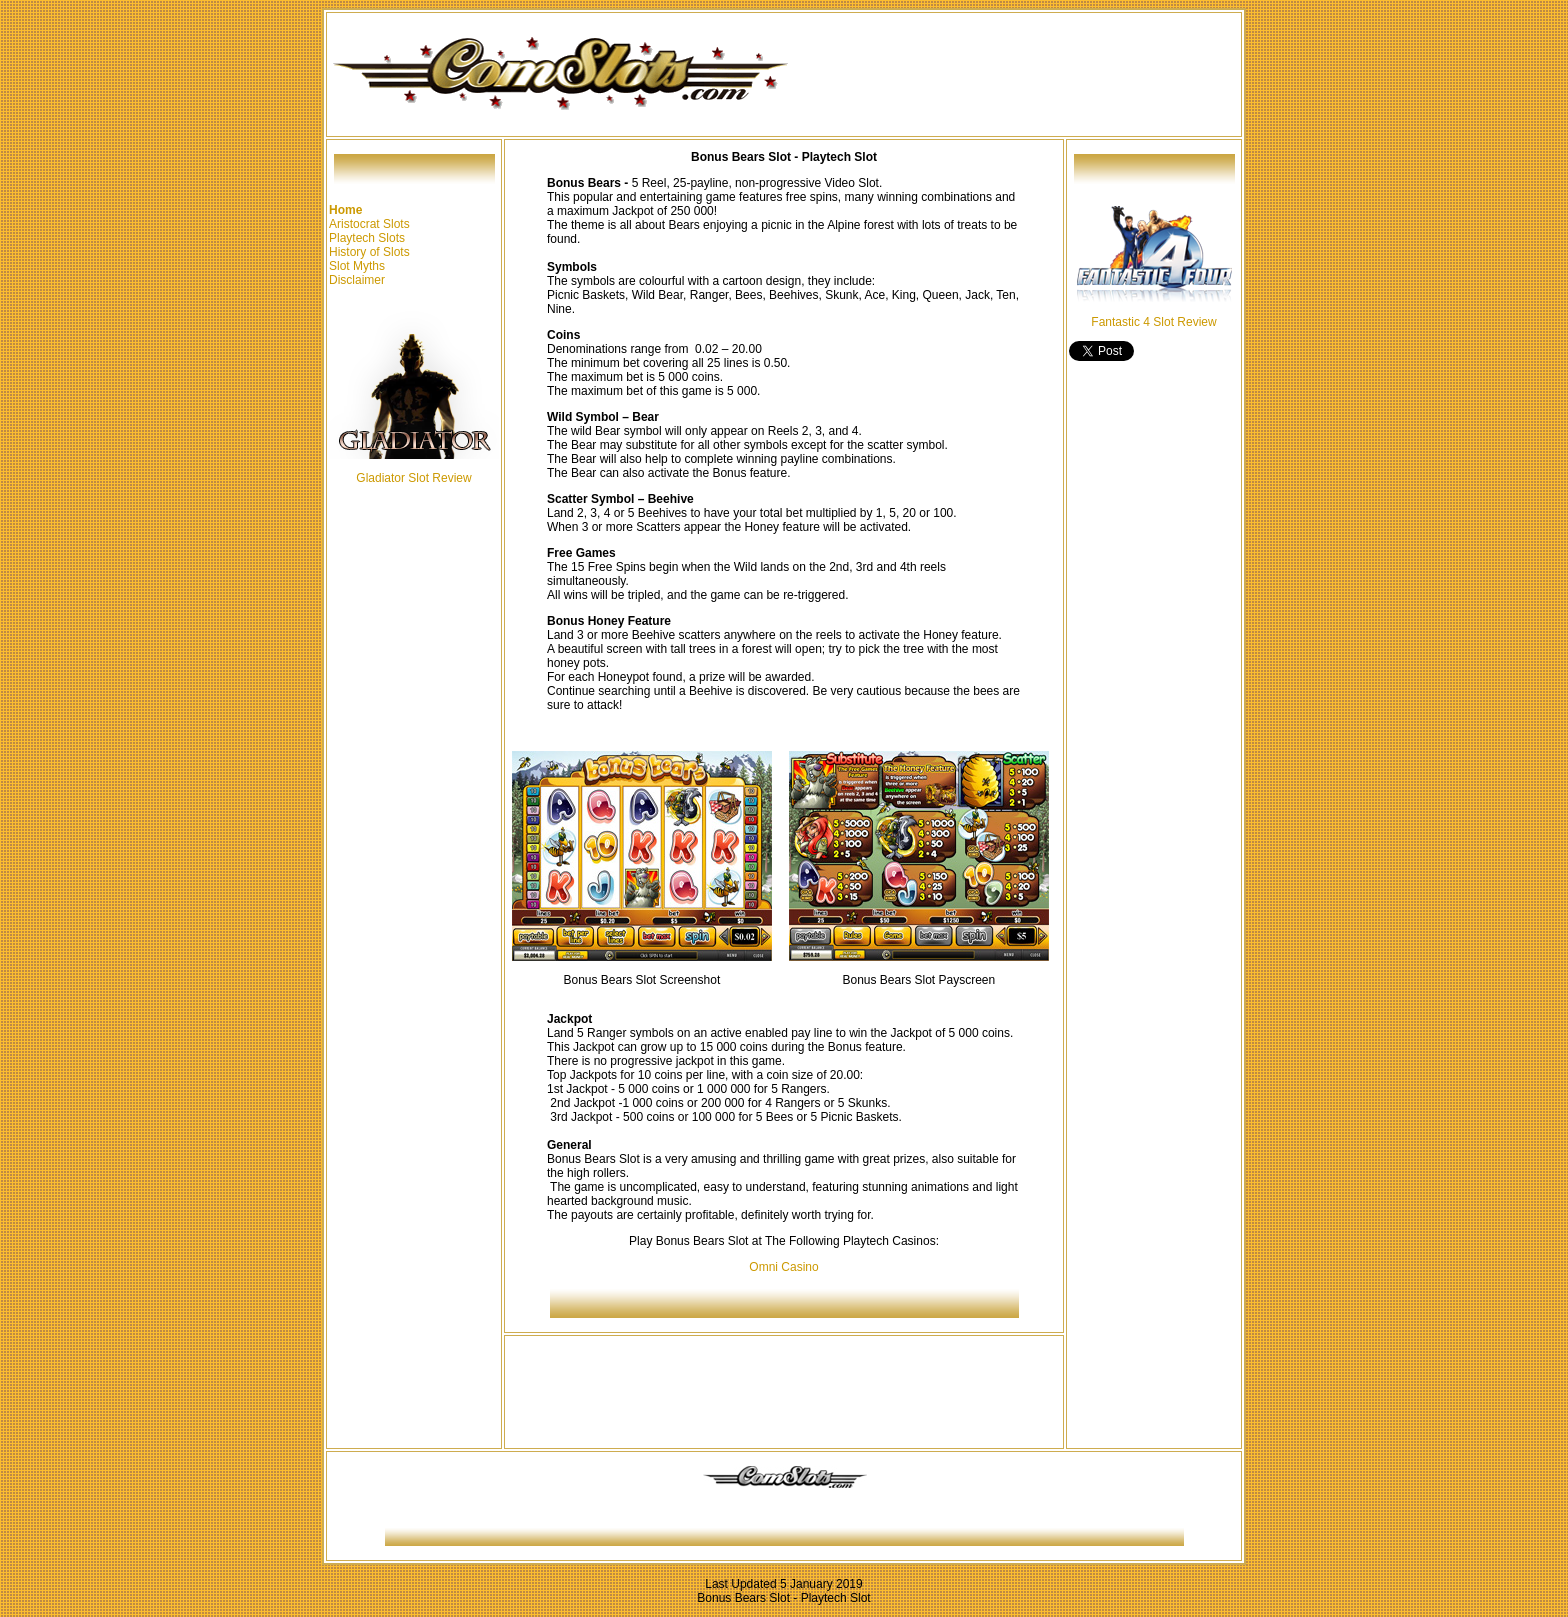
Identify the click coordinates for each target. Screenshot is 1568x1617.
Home (345, 210)
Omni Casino (783, 1267)
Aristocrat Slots (369, 224)
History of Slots (369, 252)
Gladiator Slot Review (413, 478)
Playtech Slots (367, 238)
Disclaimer (357, 280)
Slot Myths (357, 266)
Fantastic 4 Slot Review (1153, 322)
